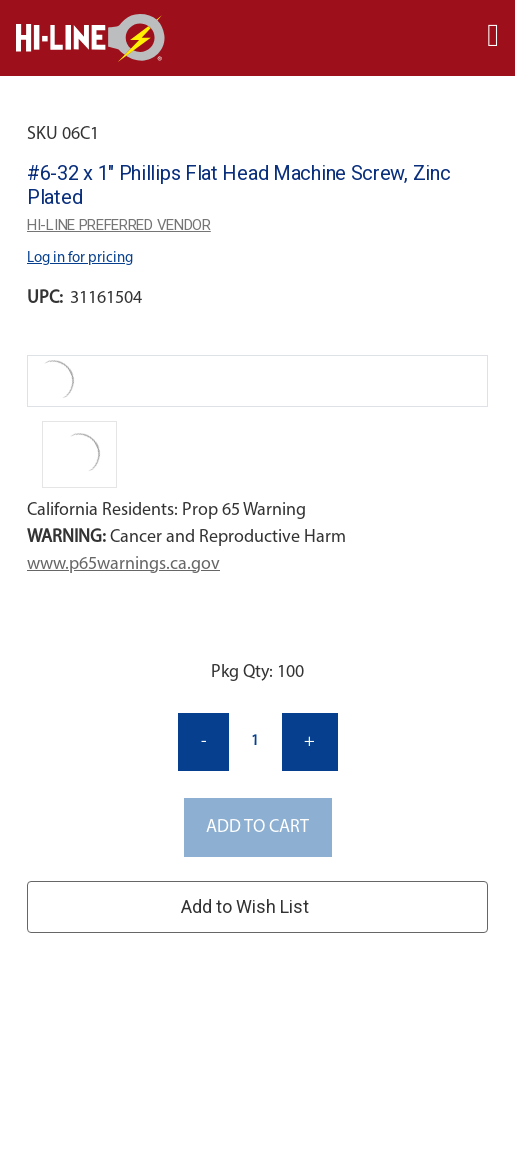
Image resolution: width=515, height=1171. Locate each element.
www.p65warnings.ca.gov (123, 564)
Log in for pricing (80, 258)
